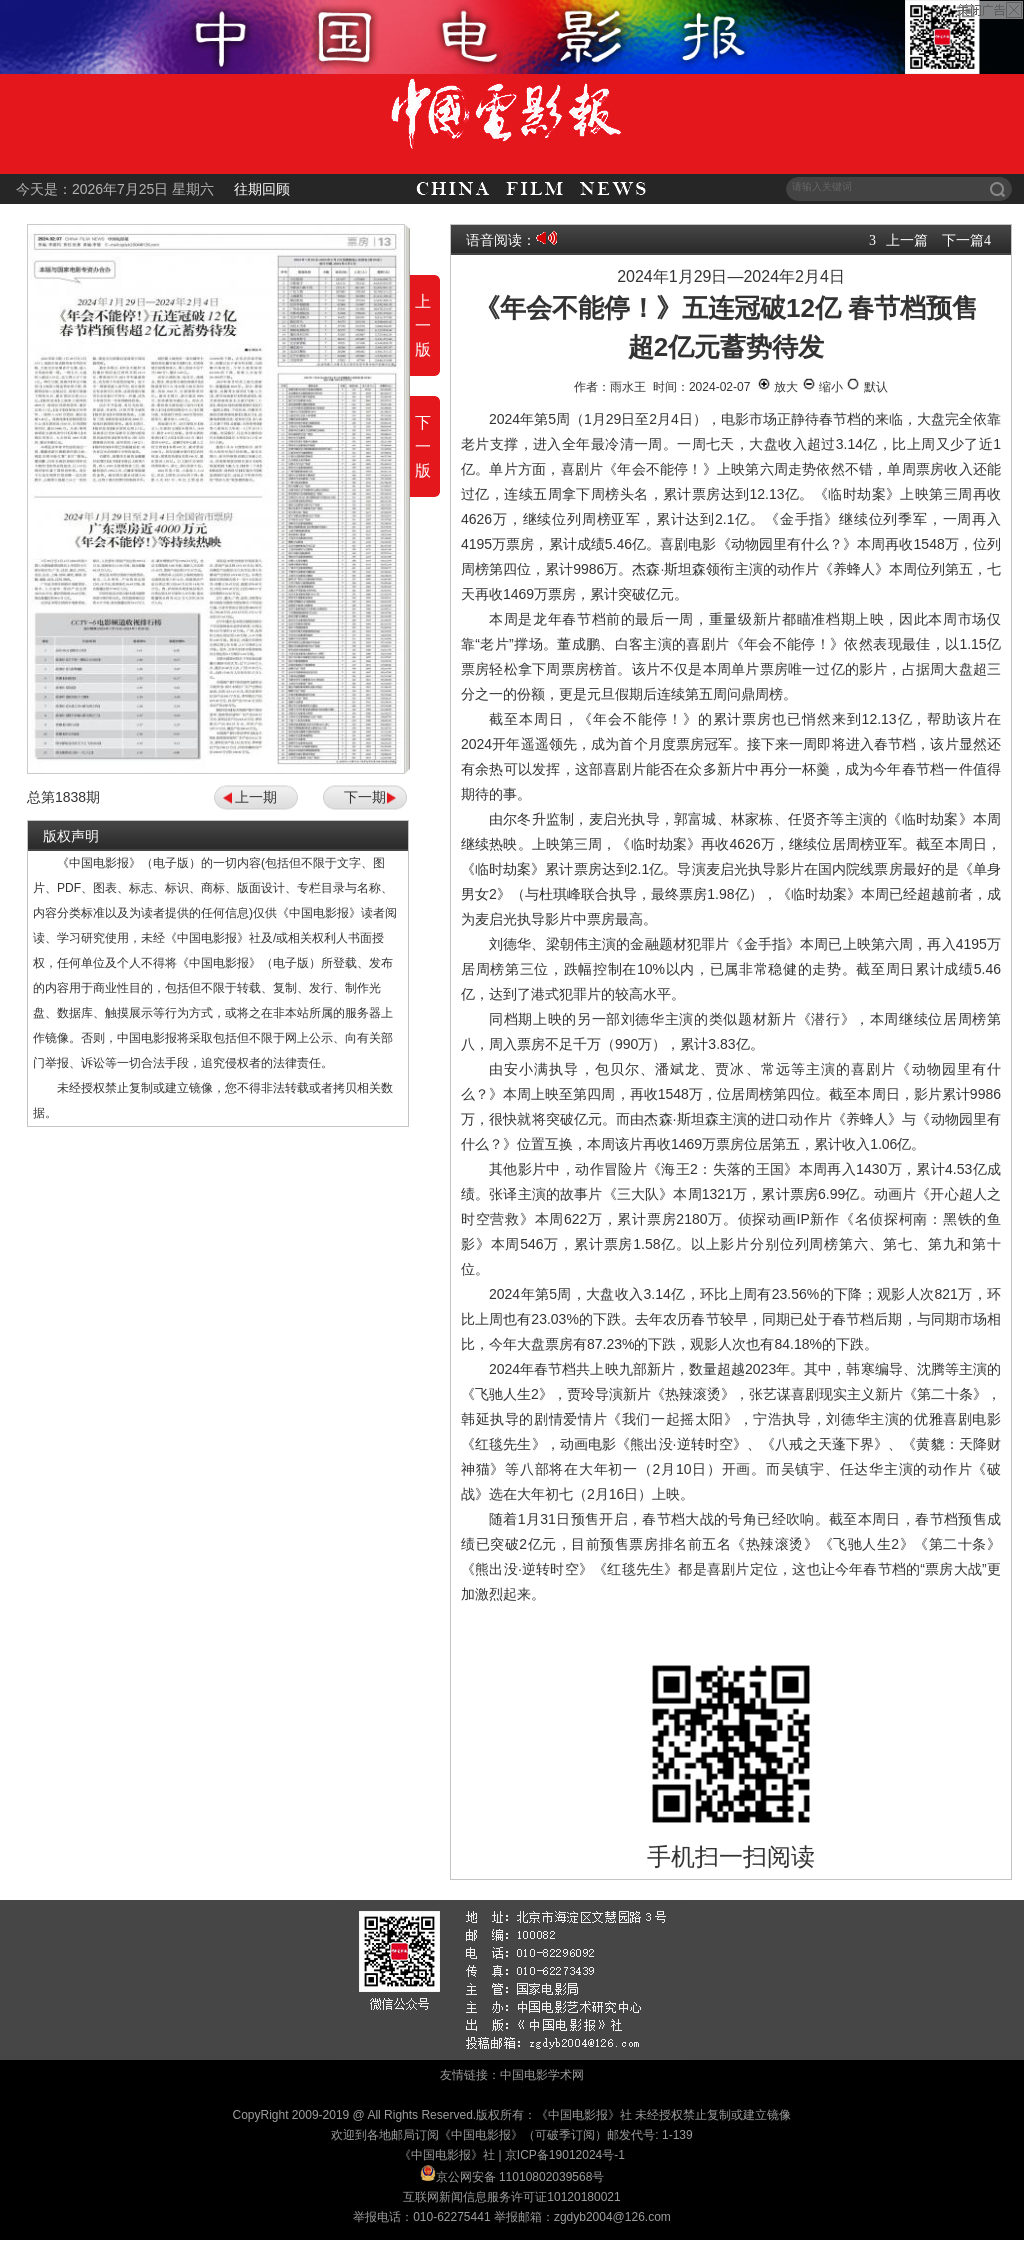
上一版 (423, 325)
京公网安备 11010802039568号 (520, 2177)
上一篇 (907, 240)
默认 (866, 387)
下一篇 (963, 240)
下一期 (365, 797)
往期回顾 (262, 189)
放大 (777, 387)
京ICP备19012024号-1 (565, 2155)
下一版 (423, 446)
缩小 (822, 387)
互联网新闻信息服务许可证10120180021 (511, 2197)
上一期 (256, 797)
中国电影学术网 (542, 2075)
